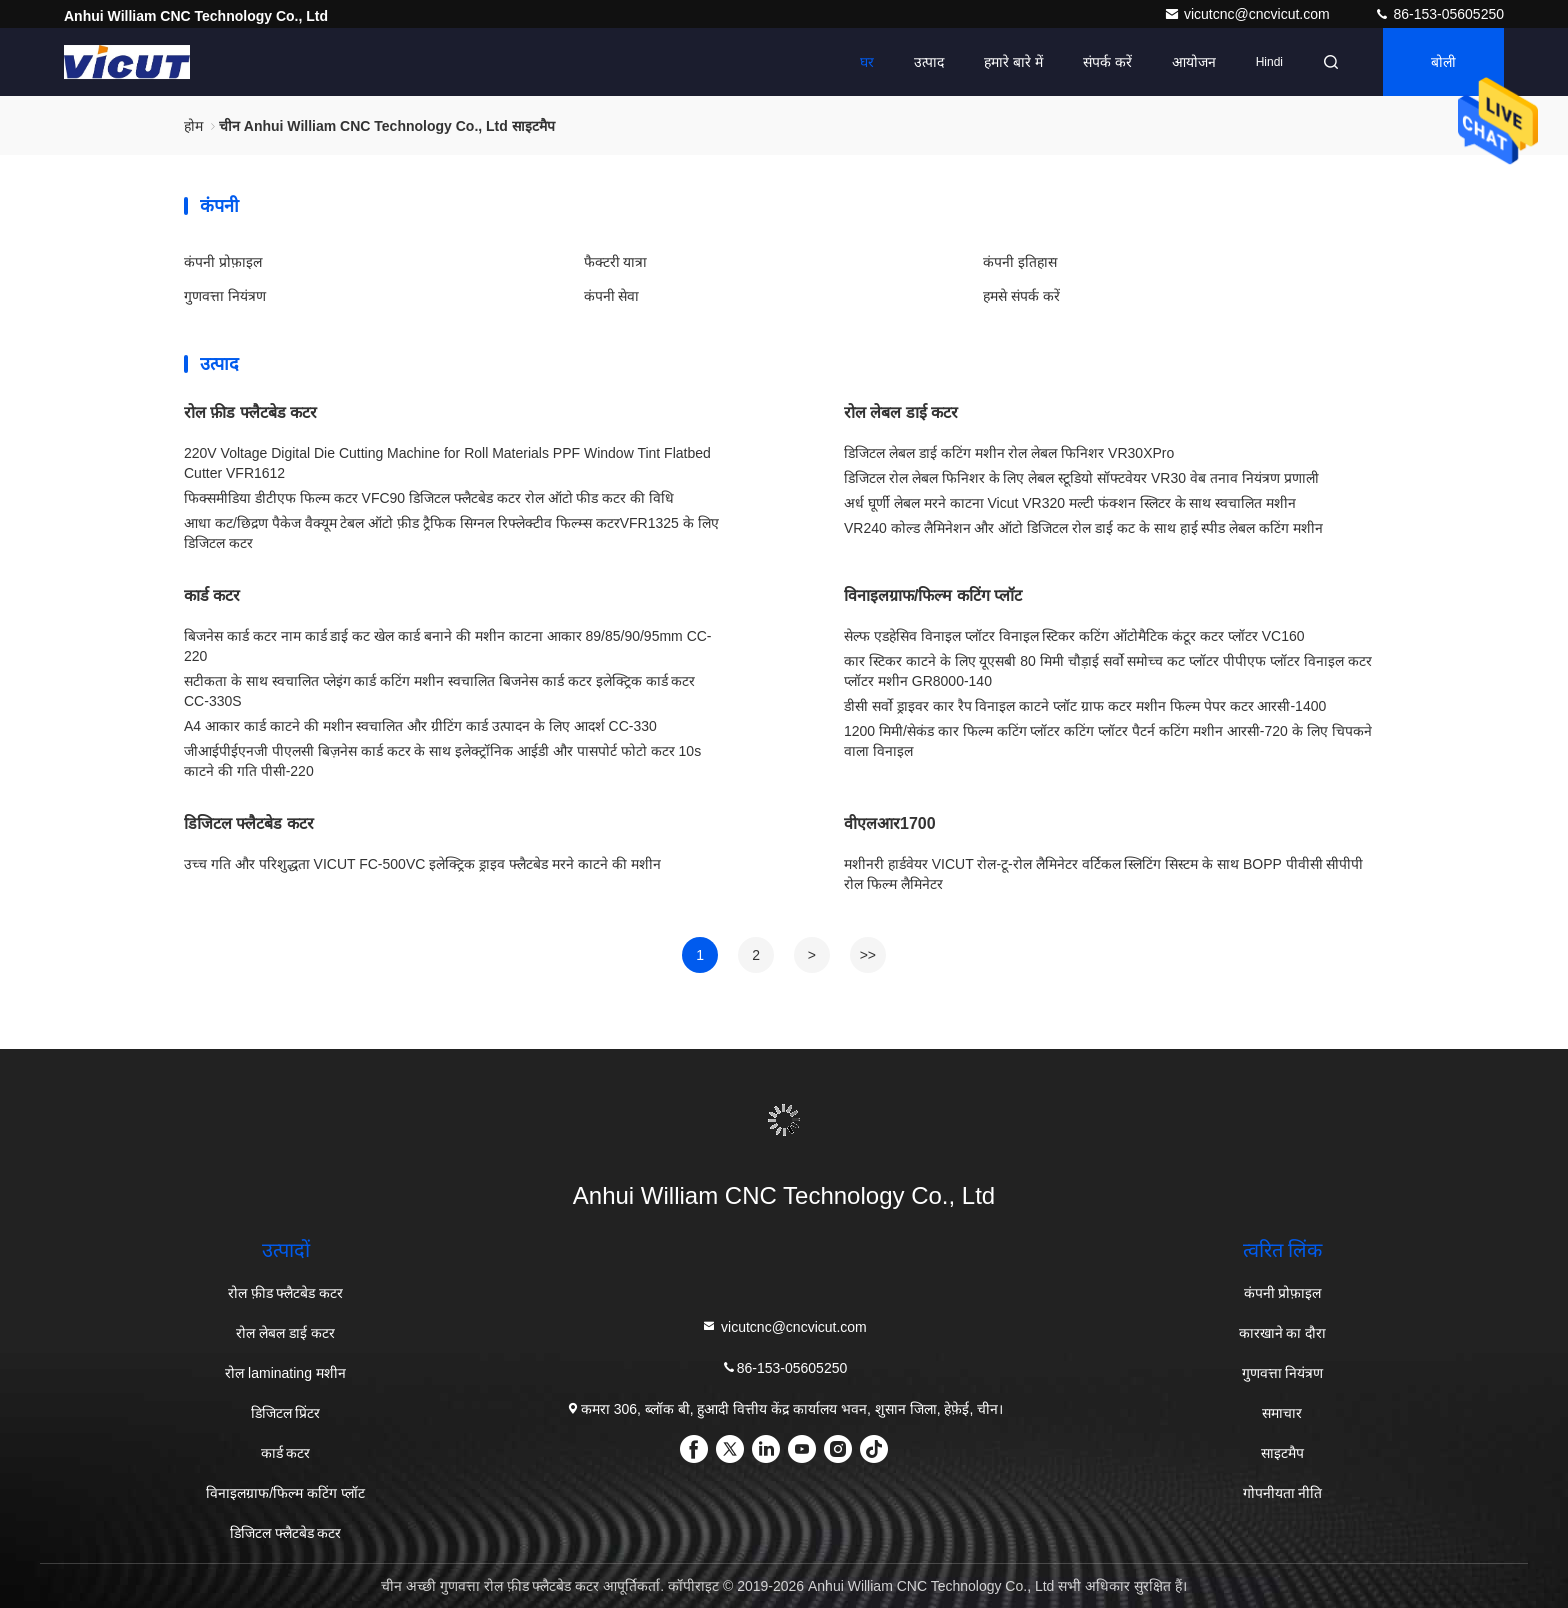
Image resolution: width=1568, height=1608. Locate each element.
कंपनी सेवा (612, 296)
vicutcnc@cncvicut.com (1249, 14)
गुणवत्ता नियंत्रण (225, 296)
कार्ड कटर (212, 595)
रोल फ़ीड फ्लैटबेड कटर (250, 412)
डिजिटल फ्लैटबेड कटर (249, 823)
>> (868, 955)
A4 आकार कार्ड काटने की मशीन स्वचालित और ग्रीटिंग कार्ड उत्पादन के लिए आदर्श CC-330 (420, 726)
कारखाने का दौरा (1283, 1333)
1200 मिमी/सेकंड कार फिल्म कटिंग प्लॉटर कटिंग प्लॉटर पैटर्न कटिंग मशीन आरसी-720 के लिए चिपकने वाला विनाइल (1108, 741)
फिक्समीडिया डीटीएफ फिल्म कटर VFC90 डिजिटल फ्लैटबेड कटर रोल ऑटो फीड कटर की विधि (429, 498)
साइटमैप (1282, 1453)
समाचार (1282, 1413)
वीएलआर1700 (890, 823)
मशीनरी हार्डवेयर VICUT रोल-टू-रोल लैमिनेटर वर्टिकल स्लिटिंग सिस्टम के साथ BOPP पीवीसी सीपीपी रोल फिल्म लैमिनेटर (1103, 874)
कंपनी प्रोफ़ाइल (223, 262)
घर (867, 62)
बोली (1443, 62)
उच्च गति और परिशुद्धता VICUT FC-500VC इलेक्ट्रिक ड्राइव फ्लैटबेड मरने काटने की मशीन (422, 864)
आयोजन (1194, 62)
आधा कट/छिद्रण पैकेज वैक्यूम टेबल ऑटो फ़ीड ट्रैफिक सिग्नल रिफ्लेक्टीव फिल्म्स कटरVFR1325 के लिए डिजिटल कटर (451, 533)
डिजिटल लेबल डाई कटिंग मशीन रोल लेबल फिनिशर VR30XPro (1009, 453)
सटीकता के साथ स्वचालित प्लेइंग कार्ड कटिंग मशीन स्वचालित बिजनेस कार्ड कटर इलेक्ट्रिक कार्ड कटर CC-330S (439, 691)
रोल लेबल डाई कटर (901, 412)
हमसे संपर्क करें (1021, 296)
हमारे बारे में (1013, 62)
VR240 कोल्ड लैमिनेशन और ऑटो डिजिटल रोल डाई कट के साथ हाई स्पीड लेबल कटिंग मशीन (1083, 528)
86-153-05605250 (1439, 14)
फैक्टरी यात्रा (616, 262)
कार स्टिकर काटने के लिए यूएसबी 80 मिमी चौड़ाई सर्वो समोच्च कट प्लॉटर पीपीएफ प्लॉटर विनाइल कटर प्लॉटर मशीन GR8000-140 (1108, 671)
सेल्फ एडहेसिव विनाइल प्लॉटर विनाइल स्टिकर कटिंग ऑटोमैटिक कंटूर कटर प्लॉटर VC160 (1074, 636)
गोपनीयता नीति (1283, 1493)
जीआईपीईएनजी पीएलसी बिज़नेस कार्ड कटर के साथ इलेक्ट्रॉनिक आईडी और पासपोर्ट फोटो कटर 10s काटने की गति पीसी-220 (442, 761)
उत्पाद (929, 62)
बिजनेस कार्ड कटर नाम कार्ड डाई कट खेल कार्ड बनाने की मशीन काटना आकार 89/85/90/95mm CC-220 (448, 646)
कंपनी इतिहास (1020, 262)
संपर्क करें (1107, 62)
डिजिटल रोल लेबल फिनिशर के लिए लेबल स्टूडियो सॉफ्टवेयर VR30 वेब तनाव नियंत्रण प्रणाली (1081, 478)
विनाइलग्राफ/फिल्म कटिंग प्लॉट (933, 595)
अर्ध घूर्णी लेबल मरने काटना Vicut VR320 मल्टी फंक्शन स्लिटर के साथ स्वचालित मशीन (1070, 503)
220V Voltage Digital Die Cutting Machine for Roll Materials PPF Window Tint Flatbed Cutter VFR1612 (447, 463)
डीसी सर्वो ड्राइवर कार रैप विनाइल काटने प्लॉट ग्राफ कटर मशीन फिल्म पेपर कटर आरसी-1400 (1085, 706)
